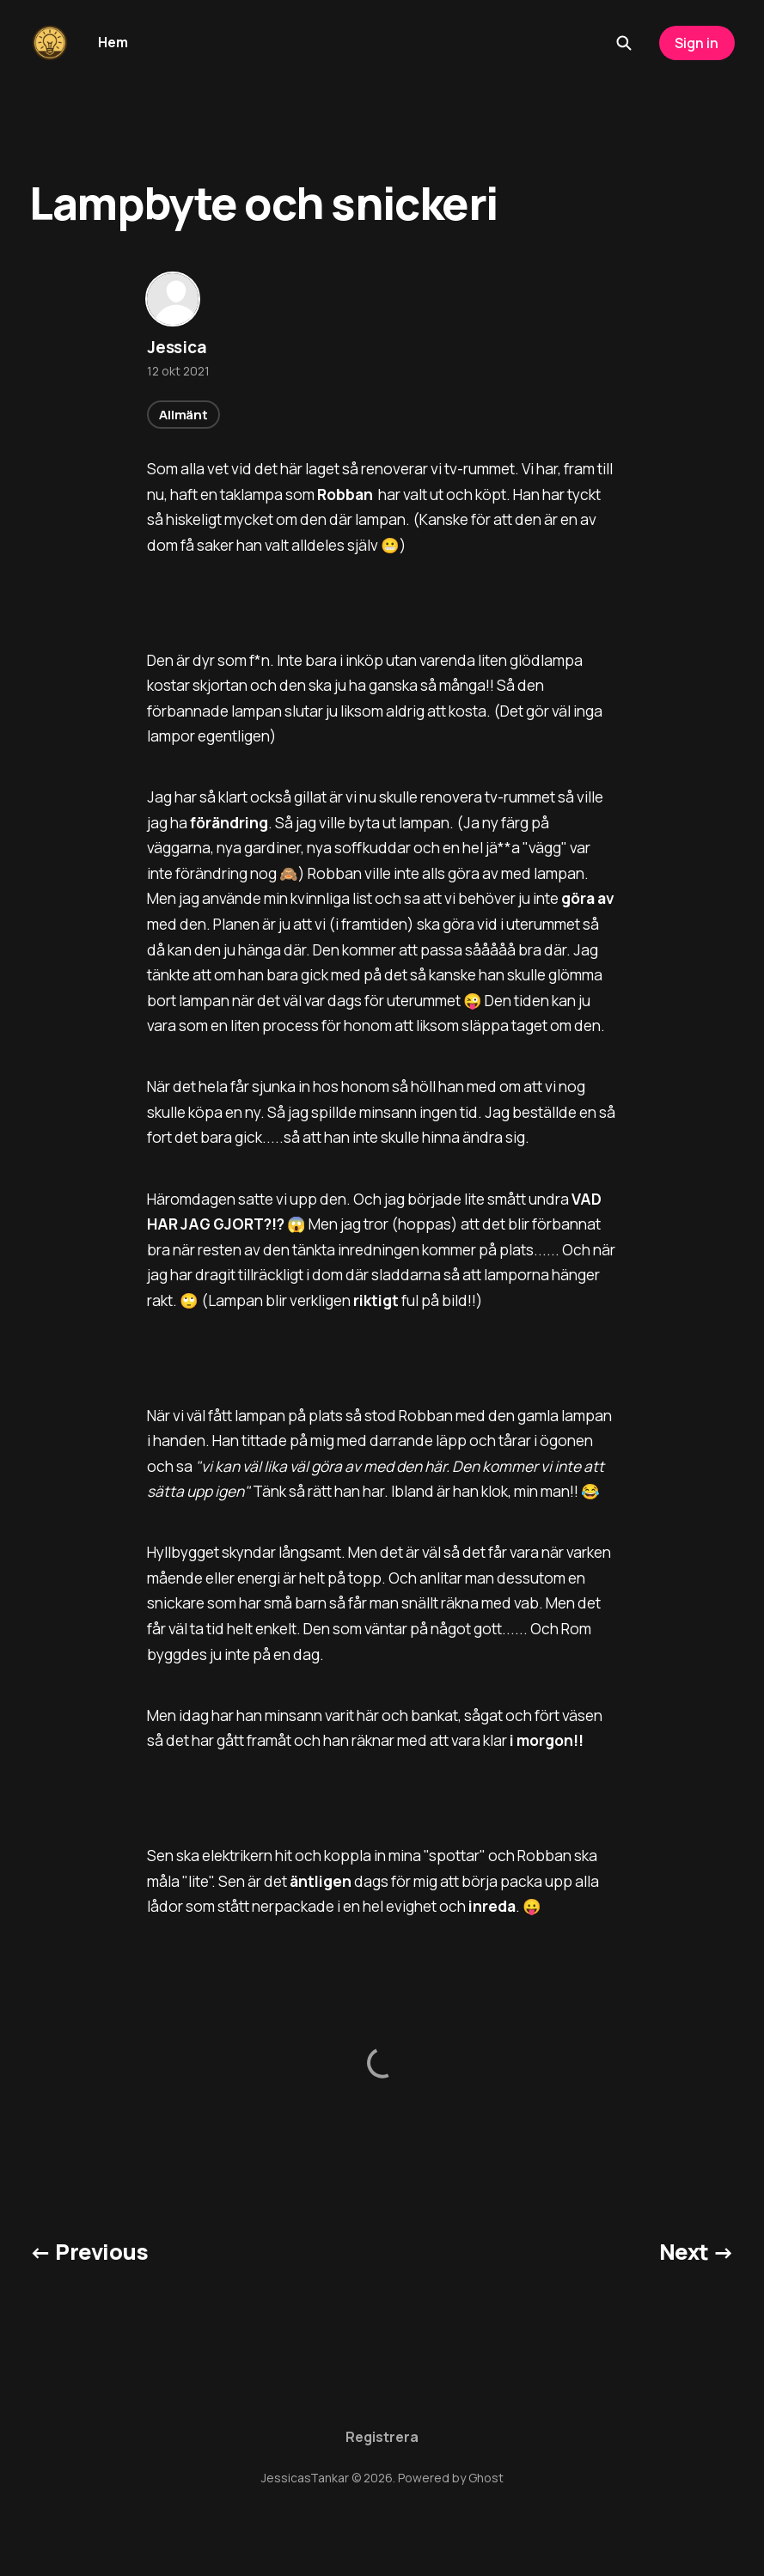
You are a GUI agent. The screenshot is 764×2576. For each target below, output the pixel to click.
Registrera (382, 2436)
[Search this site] (624, 43)
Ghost (486, 2477)
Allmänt (183, 415)
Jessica (177, 347)
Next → (697, 2252)
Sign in (696, 43)
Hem (113, 42)
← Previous (88, 2252)
